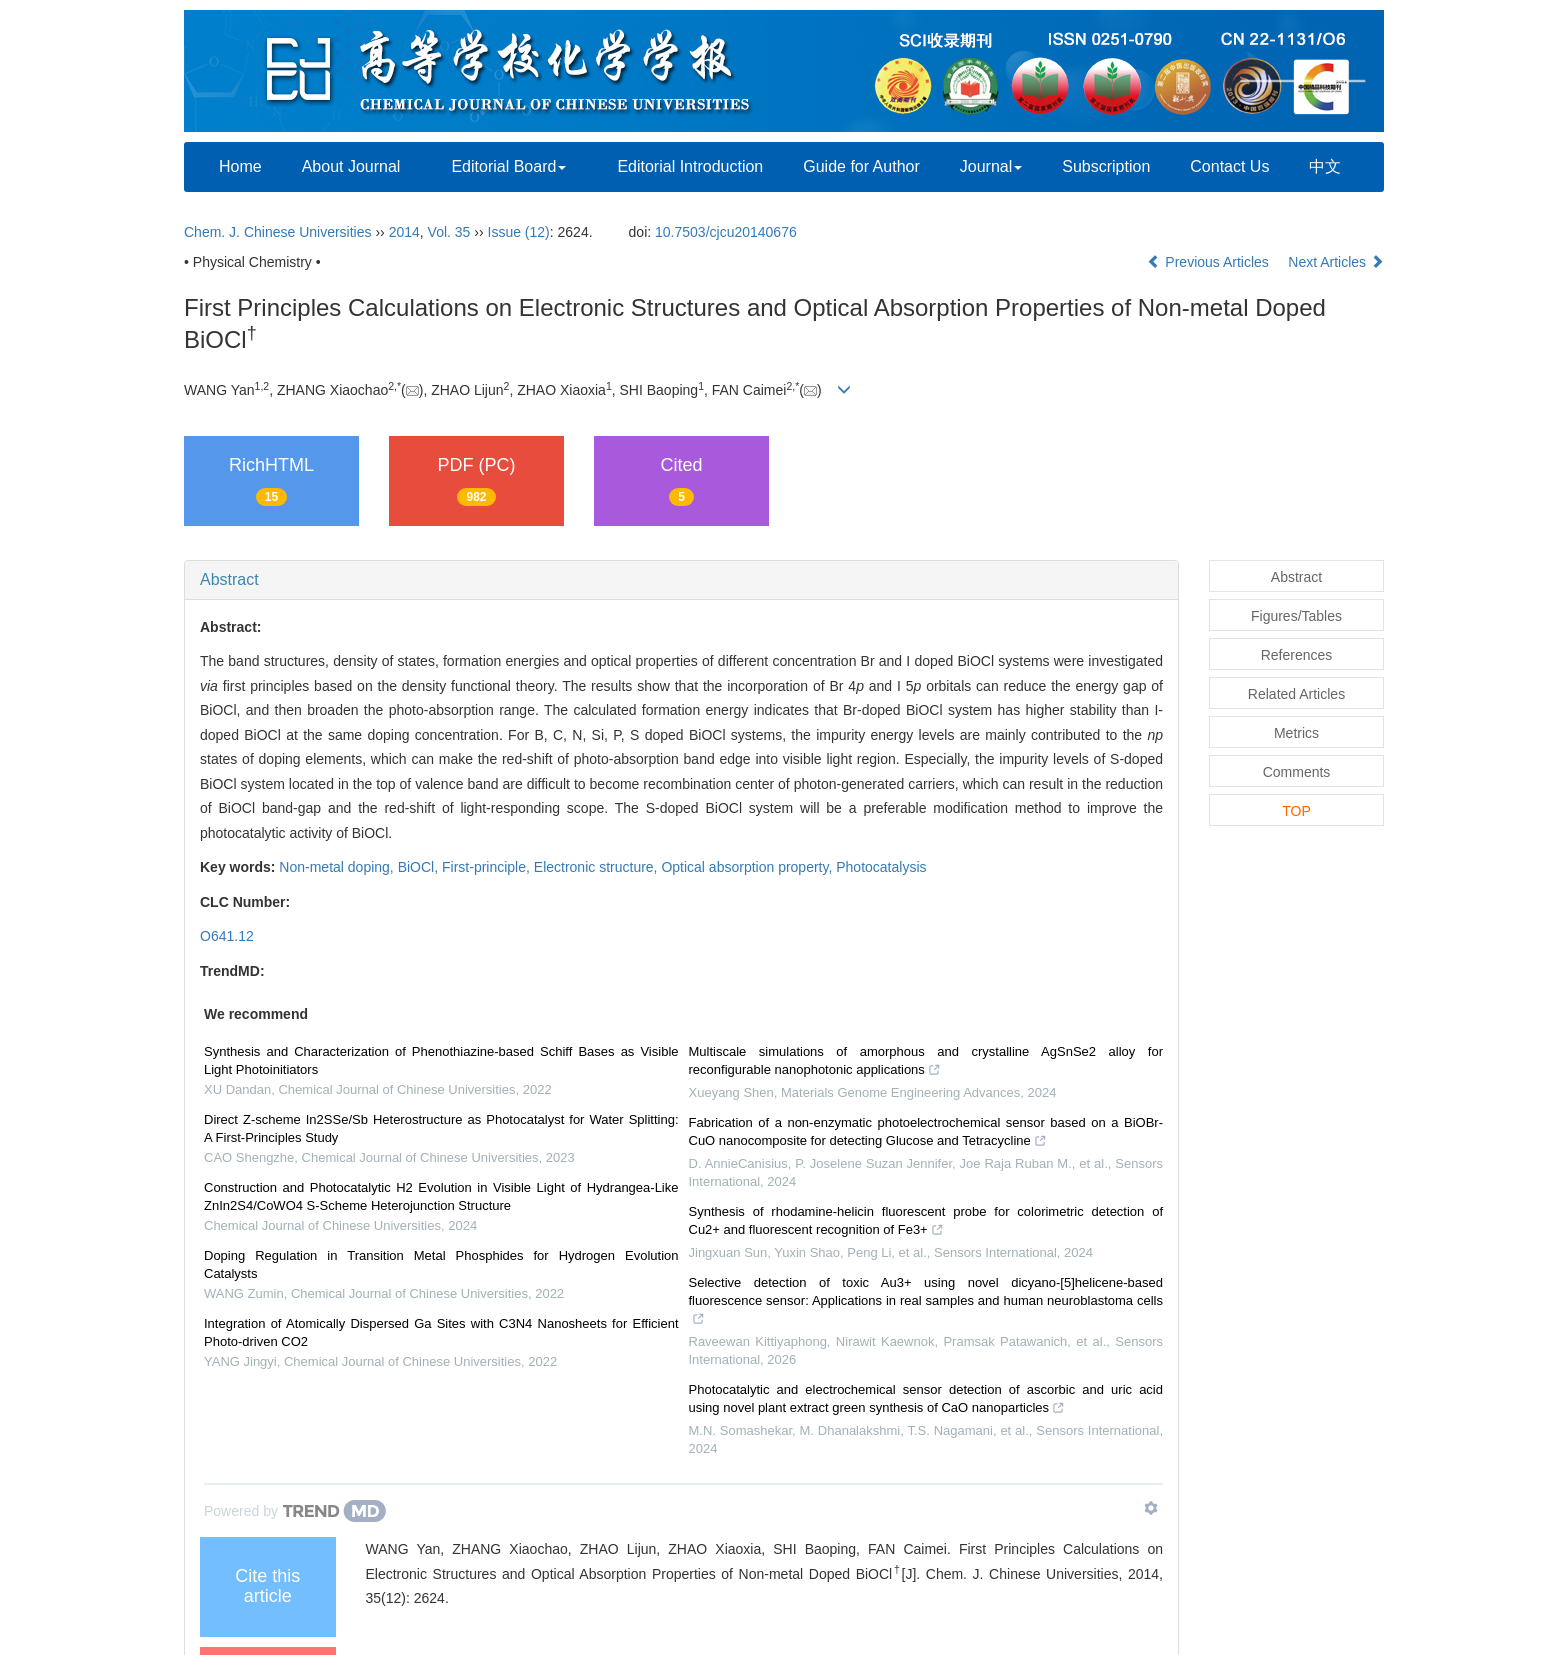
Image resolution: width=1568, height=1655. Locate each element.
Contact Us (1229, 166)
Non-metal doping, (338, 867)
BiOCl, (420, 867)
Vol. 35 (449, 232)
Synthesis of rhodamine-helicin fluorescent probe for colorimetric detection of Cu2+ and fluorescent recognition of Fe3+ (926, 1223)
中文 (1325, 166)
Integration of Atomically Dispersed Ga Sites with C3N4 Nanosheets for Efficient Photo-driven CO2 (441, 1332)
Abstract (229, 579)
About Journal (351, 166)
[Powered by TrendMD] (295, 1511)
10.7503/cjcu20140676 (726, 232)
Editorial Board (508, 166)
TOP (1296, 811)
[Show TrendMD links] (1151, 1508)
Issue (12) (519, 232)
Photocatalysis (881, 867)
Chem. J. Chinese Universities (278, 232)
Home (240, 166)
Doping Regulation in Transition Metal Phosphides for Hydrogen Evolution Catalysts (441, 1264)
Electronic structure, (598, 867)
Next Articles (1336, 262)
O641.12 (227, 936)
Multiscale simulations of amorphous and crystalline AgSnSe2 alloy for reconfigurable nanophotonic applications (926, 1063)
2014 (404, 232)
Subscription (1106, 166)
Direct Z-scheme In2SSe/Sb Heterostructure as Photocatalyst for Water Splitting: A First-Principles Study (441, 1128)
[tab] (681, 580)
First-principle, (488, 867)
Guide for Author (861, 166)
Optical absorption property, (748, 867)
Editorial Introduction (690, 166)
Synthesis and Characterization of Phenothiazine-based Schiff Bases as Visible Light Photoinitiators (441, 1060)
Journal (991, 166)
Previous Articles (1209, 262)
